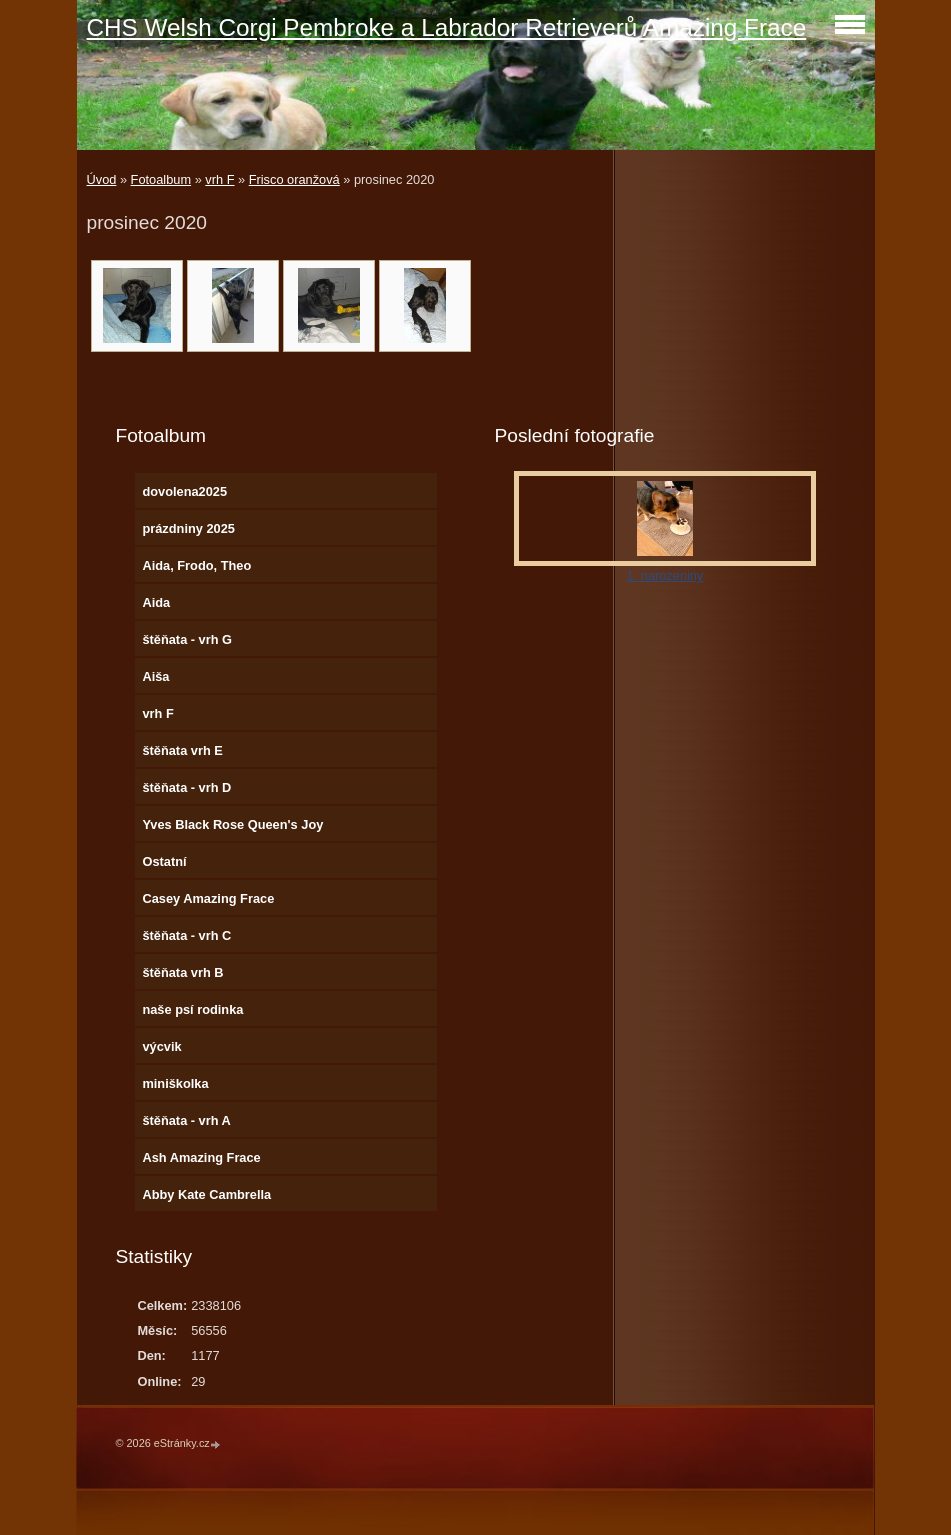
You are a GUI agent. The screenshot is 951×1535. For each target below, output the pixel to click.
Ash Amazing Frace (201, 1157)
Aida (156, 602)
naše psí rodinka (192, 1009)
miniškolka (175, 1083)
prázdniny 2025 (188, 528)
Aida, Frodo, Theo (196, 565)
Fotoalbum (161, 179)
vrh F (219, 179)
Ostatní (164, 861)
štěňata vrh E (182, 750)
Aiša (155, 676)
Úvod (102, 179)
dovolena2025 (184, 491)
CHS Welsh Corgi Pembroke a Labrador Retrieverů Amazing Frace (447, 27)
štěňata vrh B (182, 972)
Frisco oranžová (294, 179)
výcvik (161, 1046)
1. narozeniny (665, 575)
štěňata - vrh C (186, 935)
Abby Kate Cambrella (206, 1194)
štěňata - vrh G (187, 639)
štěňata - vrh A (186, 1120)
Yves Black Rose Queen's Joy (232, 824)
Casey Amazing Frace (208, 898)
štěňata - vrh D (186, 787)
